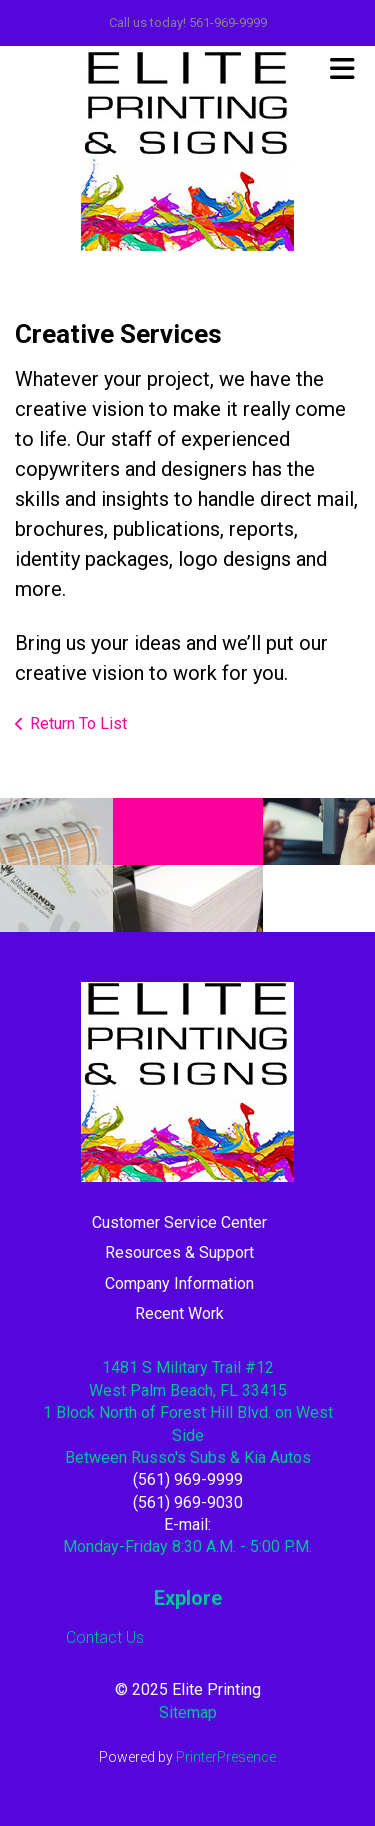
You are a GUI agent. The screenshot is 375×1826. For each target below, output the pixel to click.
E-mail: (187, 1524)
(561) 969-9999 (188, 1479)
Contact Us (105, 1637)
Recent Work (179, 1313)
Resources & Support (179, 1252)
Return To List (78, 723)
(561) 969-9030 (188, 1502)
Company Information (179, 1283)
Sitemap (188, 1712)
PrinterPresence (226, 1757)
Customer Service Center (179, 1222)
